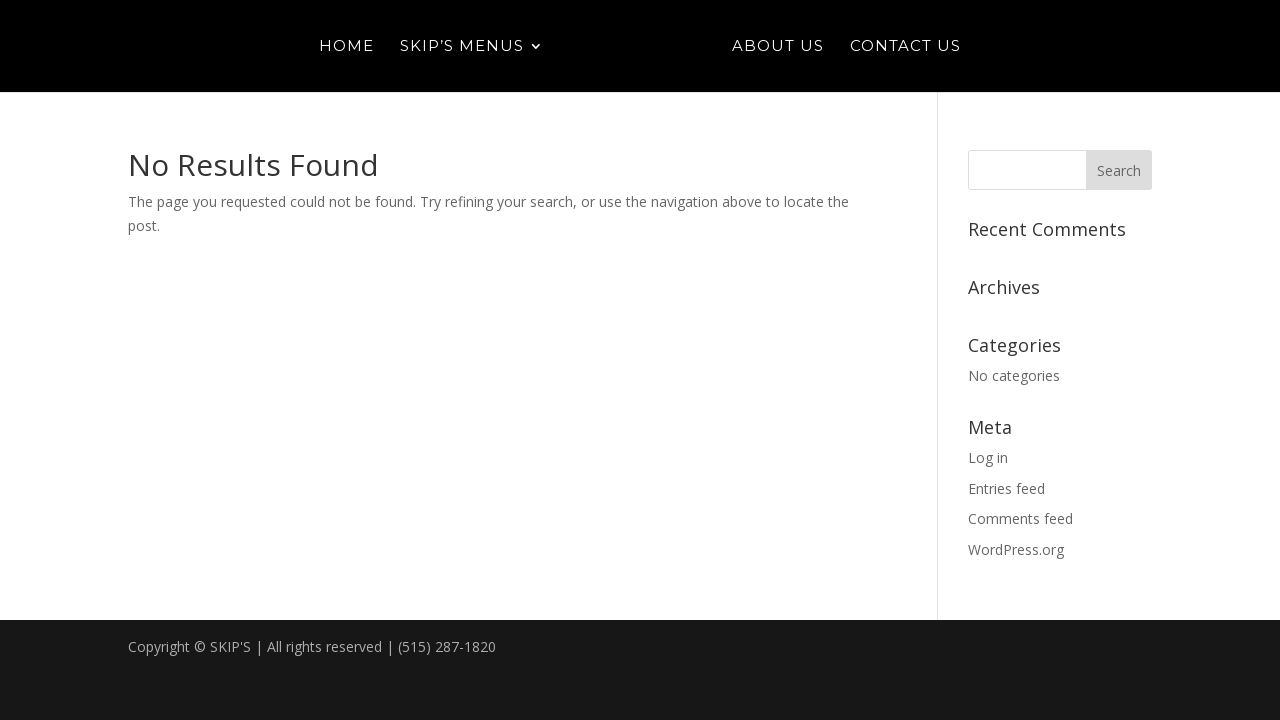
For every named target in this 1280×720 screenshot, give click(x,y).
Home (346, 47)
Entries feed (1006, 488)
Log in (988, 457)
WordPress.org (1016, 549)
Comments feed (1020, 518)
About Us (778, 47)
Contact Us (905, 47)
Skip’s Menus (462, 47)
